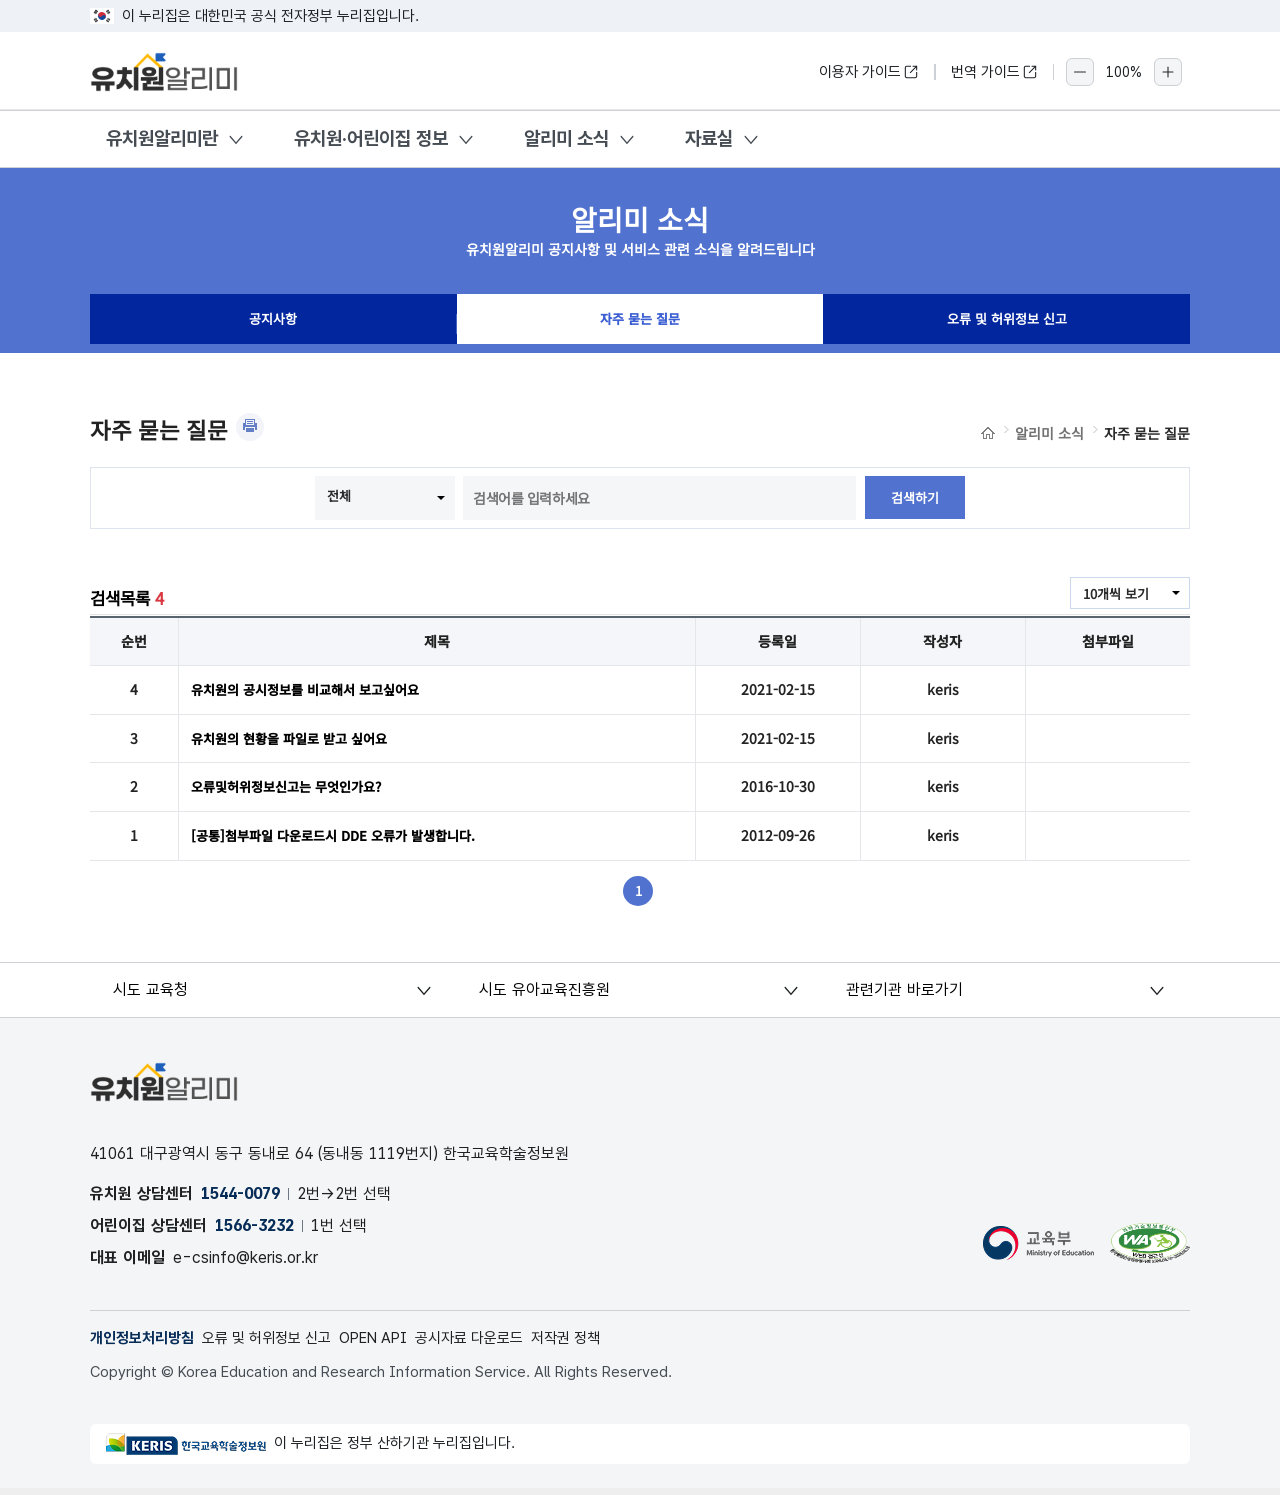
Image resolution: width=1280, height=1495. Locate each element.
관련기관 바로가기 (905, 994)
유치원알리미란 (162, 138)
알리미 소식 (566, 138)
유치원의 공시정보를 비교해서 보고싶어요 (314, 690)
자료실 (709, 138)
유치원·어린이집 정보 (371, 138)
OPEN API (396, 1343)
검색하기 (915, 498)
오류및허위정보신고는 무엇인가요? (294, 790)
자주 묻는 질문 (640, 324)
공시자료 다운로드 (500, 1343)
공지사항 (273, 324)
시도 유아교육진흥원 (546, 994)
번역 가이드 (994, 72)
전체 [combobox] (338, 496)
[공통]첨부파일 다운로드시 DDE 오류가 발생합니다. (343, 840)
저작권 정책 (604, 1343)
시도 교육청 (152, 994)
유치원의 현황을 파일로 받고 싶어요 (296, 740)
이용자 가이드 (869, 72)
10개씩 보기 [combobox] (1113, 594)
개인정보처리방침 (146, 1343)
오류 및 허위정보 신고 (1007, 324)
